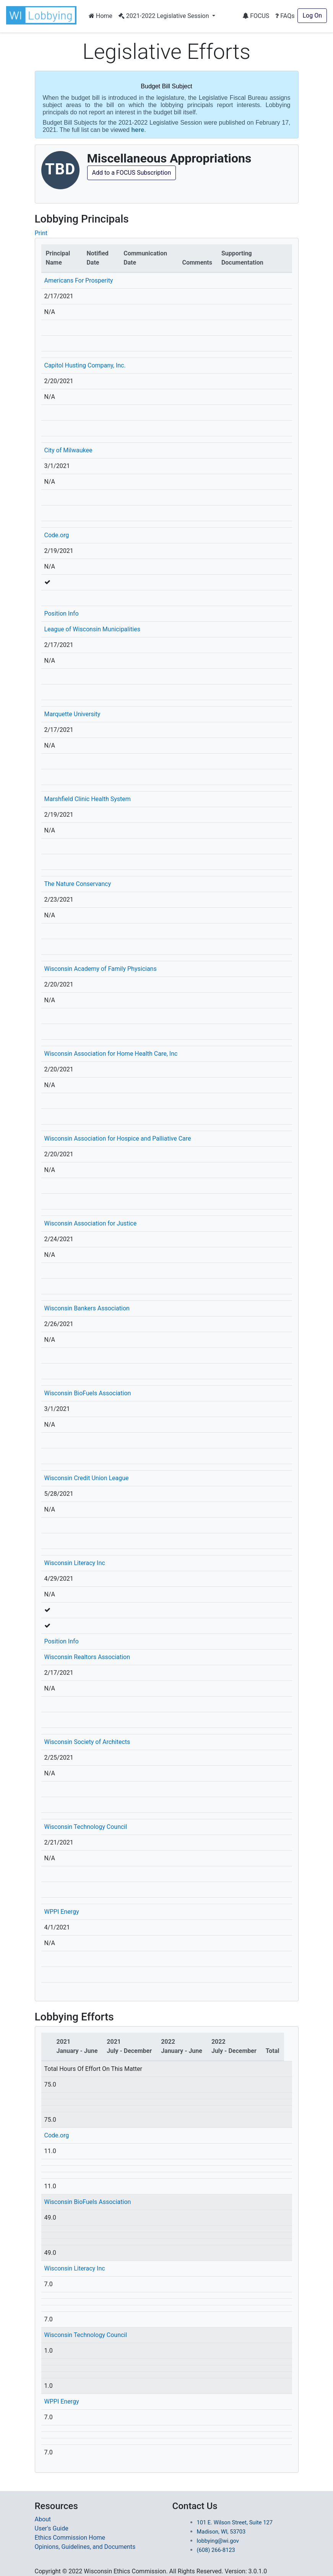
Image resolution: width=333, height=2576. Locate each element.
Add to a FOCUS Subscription (131, 172)
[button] (43, 15)
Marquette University (72, 714)
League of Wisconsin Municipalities (92, 629)
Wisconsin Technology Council (85, 1826)
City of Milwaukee (68, 450)
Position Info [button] (61, 613)
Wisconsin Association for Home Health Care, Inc (111, 1053)
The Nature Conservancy (77, 883)
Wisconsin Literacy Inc (74, 1563)
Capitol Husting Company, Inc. (85, 365)
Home (100, 16)
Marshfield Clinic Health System (87, 799)
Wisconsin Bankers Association (87, 1308)
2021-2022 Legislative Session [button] (165, 16)
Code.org (56, 535)
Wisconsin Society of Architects (87, 1742)
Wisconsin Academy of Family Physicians (100, 968)
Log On (312, 15)
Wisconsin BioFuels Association (87, 1393)
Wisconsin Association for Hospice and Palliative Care (117, 1138)
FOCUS (255, 16)
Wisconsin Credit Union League (86, 1478)
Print (41, 233)
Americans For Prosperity (78, 280)
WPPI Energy (61, 1911)
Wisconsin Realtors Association (87, 1657)
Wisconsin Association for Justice (90, 1223)
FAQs (284, 16)
